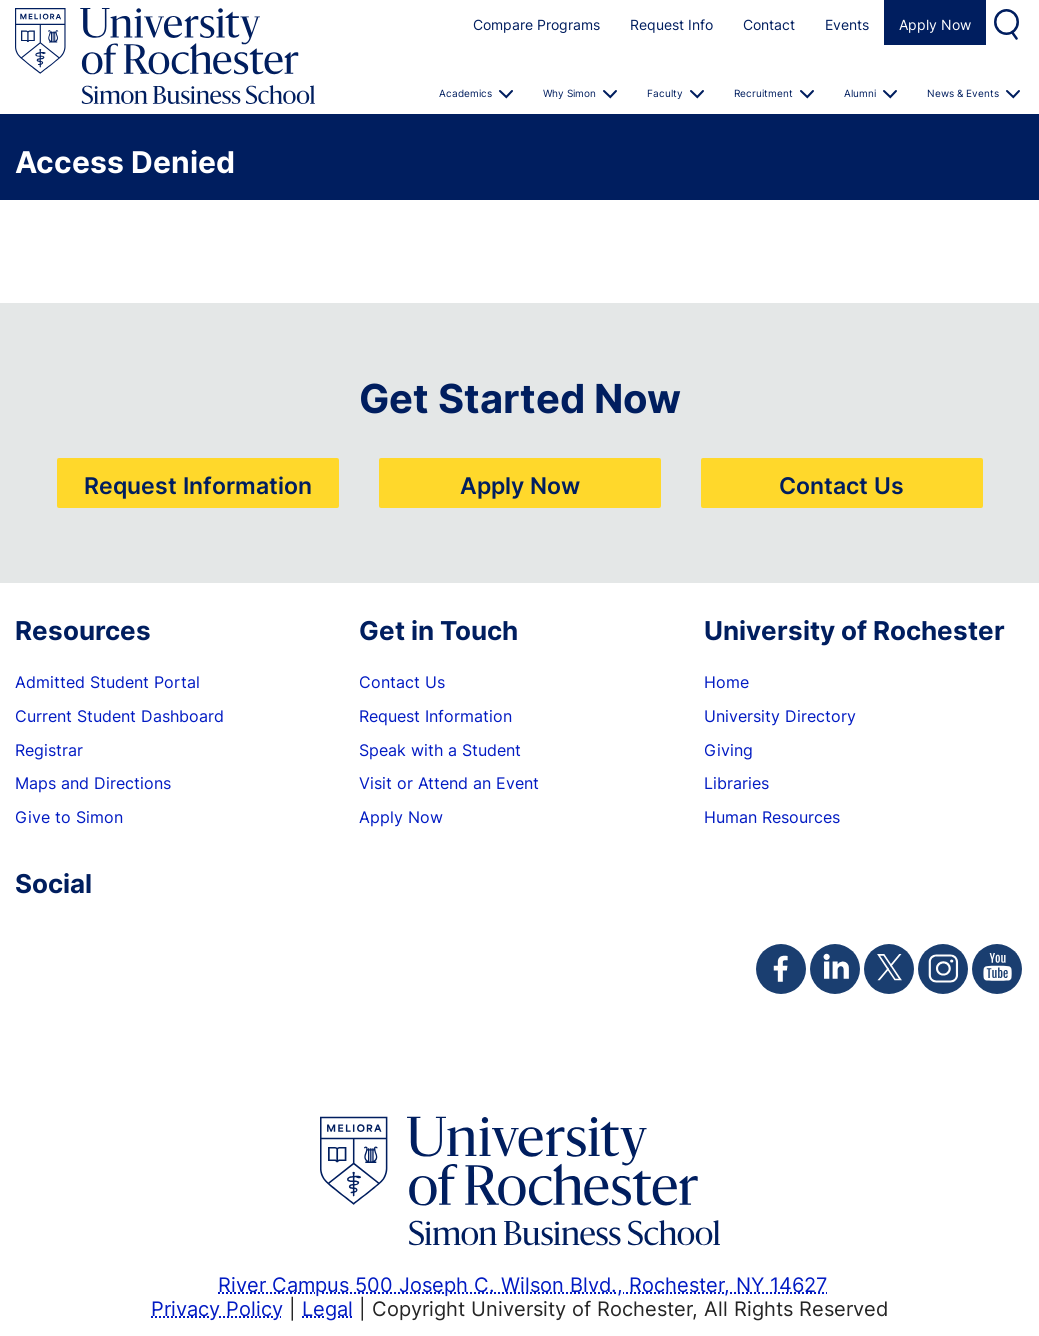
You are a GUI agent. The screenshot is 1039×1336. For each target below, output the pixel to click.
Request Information (198, 485)
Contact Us (841, 485)
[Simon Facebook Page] (781, 969)
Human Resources (772, 817)
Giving (728, 750)
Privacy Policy (217, 1308)
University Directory (780, 716)
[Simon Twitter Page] (889, 969)
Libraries (736, 783)
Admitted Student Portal (107, 682)
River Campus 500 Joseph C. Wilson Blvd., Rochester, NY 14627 (522, 1284)
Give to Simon (69, 817)
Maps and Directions (93, 783)
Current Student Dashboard (119, 716)
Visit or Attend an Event (449, 783)
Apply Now (935, 24)
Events (847, 24)
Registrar (49, 750)
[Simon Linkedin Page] (835, 969)
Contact (769, 24)
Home (726, 682)
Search (1009, 22)
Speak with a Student (440, 750)
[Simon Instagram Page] (943, 969)
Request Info (671, 24)
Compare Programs (536, 24)
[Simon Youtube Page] (997, 969)
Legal (327, 1308)
